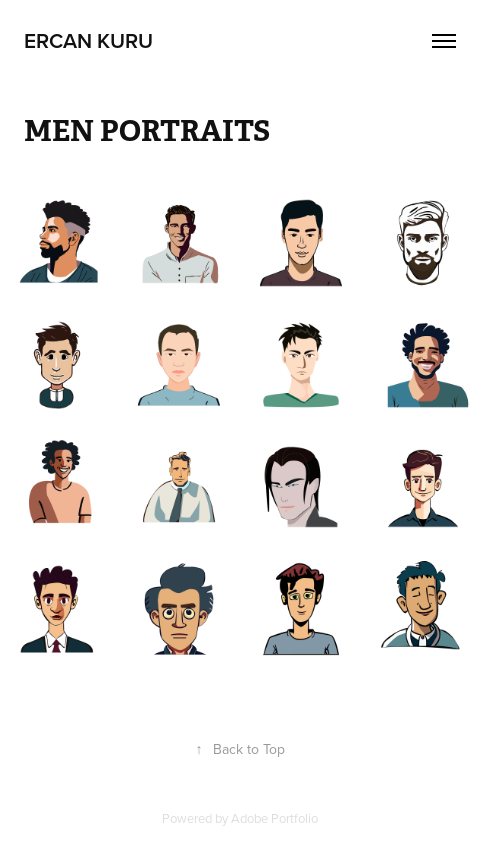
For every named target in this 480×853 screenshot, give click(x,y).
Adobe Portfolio (274, 818)
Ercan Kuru (88, 40)
